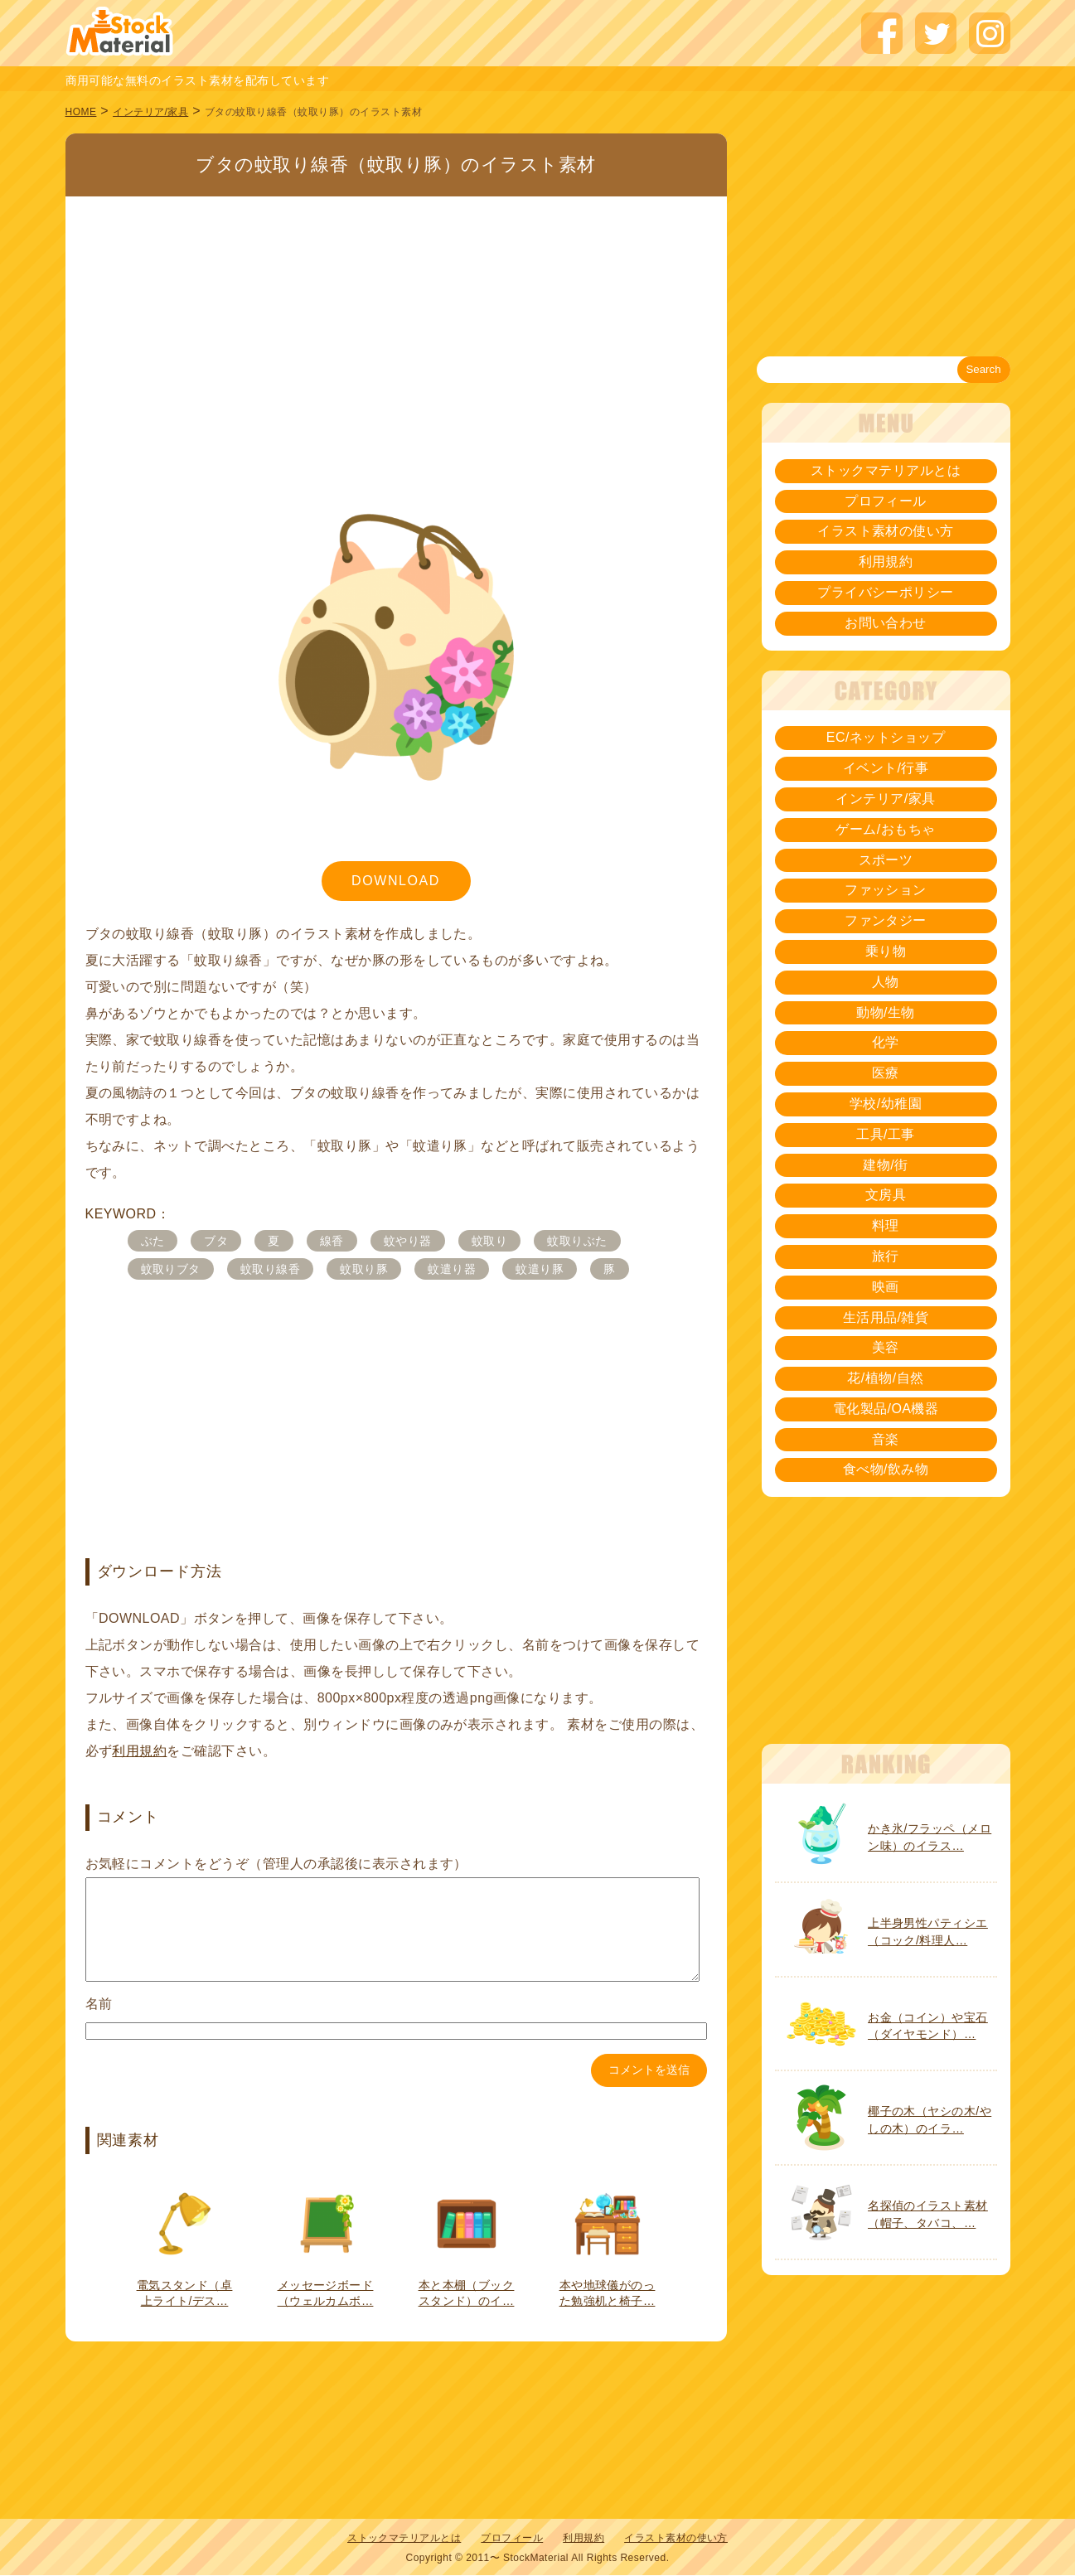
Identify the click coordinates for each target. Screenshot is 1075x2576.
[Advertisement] (396, 319)
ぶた (153, 1240)
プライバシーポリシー (885, 592)
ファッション (886, 890)
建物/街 (885, 1165)
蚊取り (489, 1240)
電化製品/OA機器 (886, 1409)
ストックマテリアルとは (886, 470)
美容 (885, 1347)
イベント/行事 (886, 768)
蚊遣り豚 (540, 1269)
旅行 (885, 1256)
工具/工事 (885, 1134)
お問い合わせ (886, 623)
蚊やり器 (408, 1240)
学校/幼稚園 (886, 1104)
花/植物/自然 (885, 1378)
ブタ (216, 1240)
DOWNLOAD (395, 881)
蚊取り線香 (270, 1269)
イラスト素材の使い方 (885, 531)
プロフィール (886, 501)
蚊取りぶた (577, 1240)
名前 (99, 2024)
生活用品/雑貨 (886, 1317)
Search (983, 369)
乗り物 (885, 951)
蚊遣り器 (452, 1269)
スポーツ (886, 860)
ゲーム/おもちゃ (885, 829)
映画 (885, 1287)
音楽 (885, 1439)
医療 (885, 1073)
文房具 (885, 1195)
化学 (885, 1042)
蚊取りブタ (171, 1269)
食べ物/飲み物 (886, 1469)
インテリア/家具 (150, 112)
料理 (885, 1225)
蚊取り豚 (364, 1269)
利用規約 (139, 1751)
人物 (885, 982)
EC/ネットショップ (885, 737)
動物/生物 (885, 1012)
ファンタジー (886, 920)
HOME (81, 112)
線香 (332, 1240)
